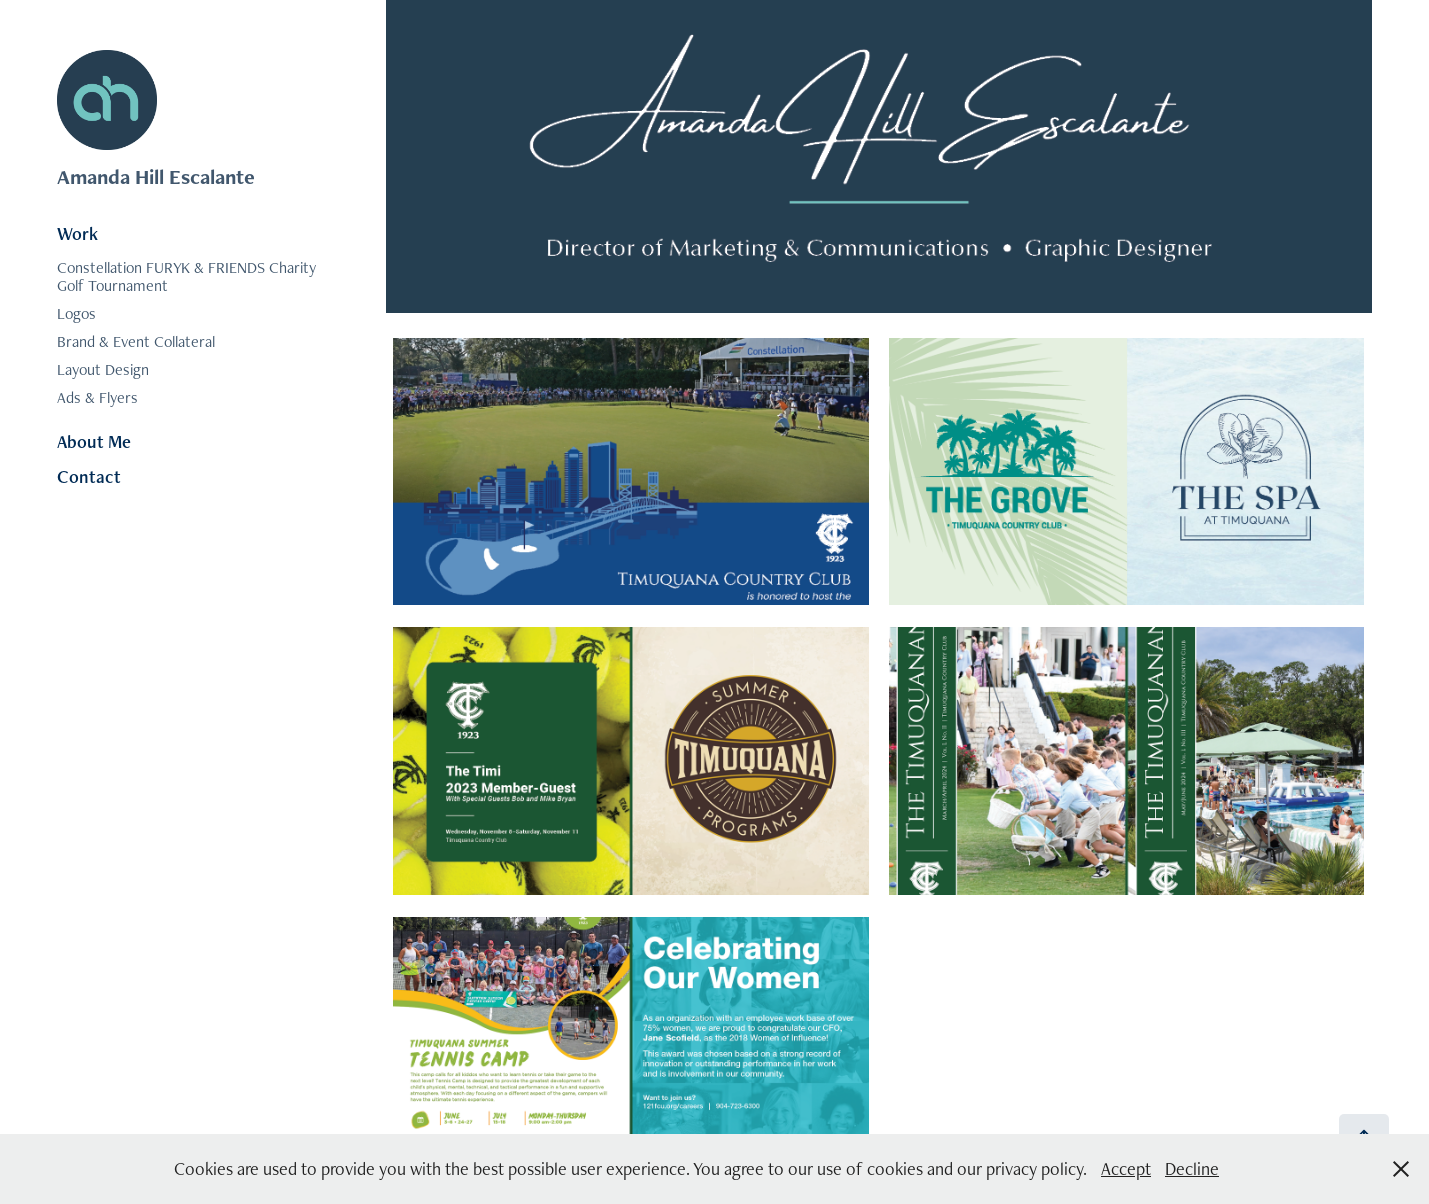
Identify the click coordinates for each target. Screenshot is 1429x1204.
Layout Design (103, 369)
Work (77, 233)
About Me (94, 441)
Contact (89, 476)
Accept (1126, 1168)
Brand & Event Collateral (136, 341)
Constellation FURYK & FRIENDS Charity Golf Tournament (186, 276)
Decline (1192, 1168)
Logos (76, 313)
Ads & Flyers (97, 397)
